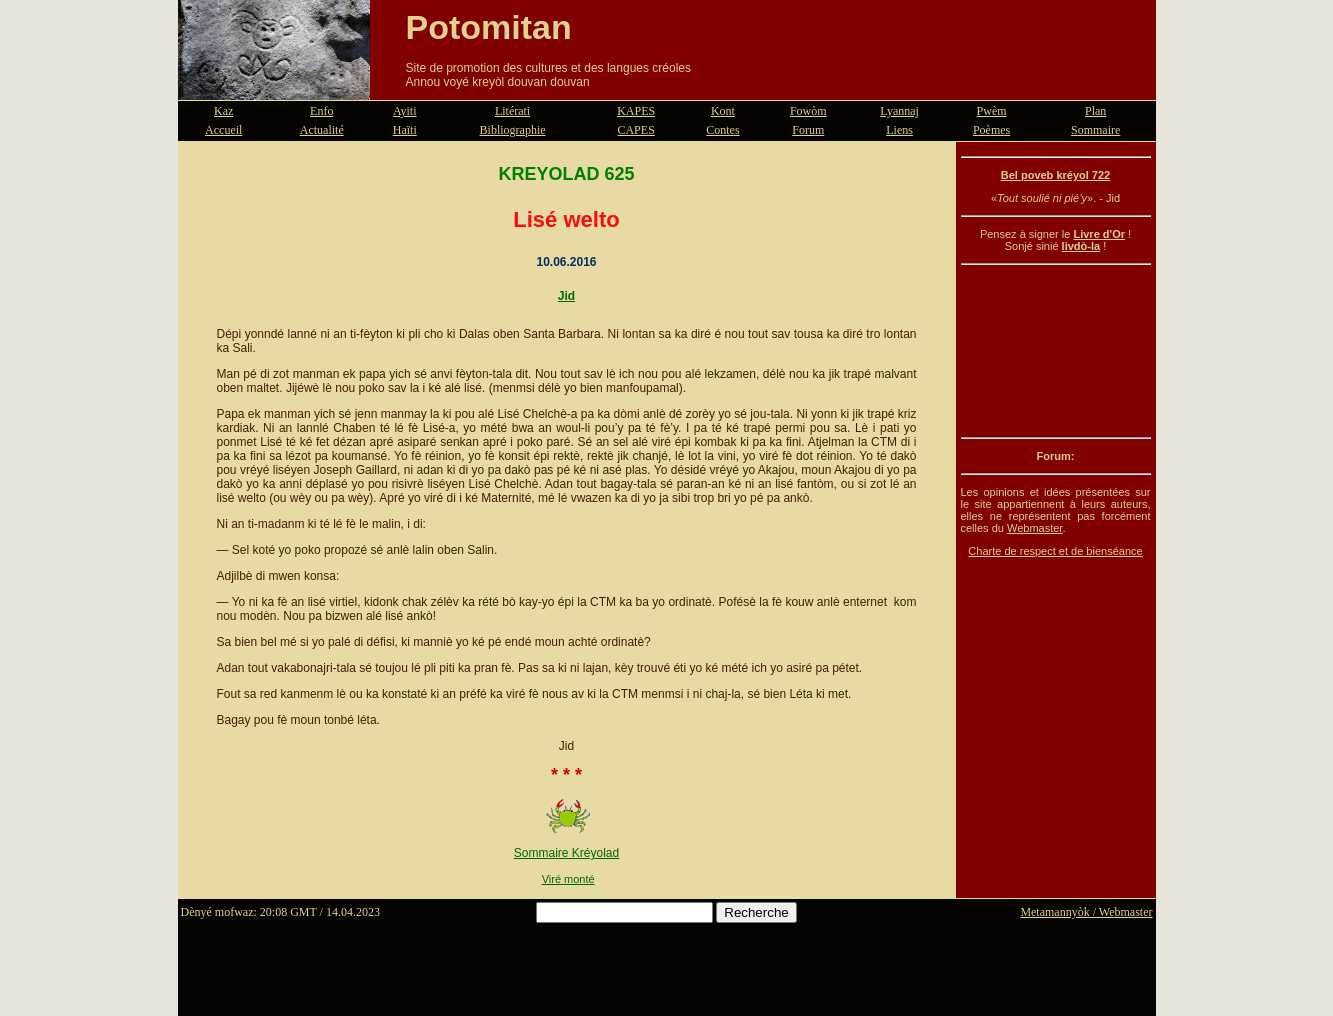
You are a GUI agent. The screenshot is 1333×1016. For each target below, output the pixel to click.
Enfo (321, 111)
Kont (723, 111)
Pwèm (992, 111)
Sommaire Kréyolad (566, 853)
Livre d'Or (1099, 234)
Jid (566, 296)
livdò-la (1081, 246)
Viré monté (568, 879)
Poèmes (991, 130)
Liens (899, 130)
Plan (1095, 111)
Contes (722, 130)
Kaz (223, 111)
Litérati (512, 111)
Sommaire (1095, 130)
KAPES (636, 111)
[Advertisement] (1056, 351)
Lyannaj (899, 111)
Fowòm (808, 111)
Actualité (322, 130)
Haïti (405, 130)
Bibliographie (513, 130)
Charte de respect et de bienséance (1055, 551)
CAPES (635, 130)
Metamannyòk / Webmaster (1086, 912)
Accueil (223, 130)
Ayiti (405, 111)
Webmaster (1034, 528)
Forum (808, 130)
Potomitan (489, 27)
